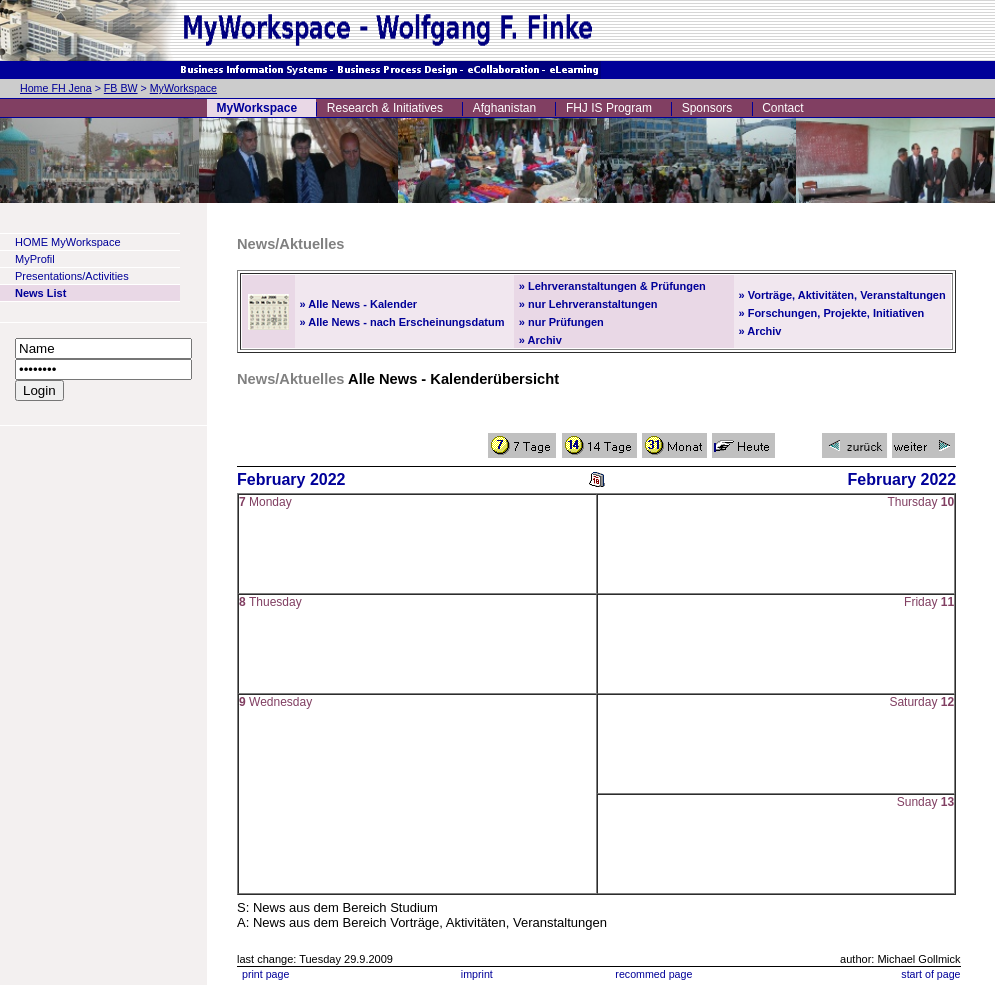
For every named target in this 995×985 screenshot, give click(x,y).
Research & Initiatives (385, 108)
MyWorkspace (183, 88)
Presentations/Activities (72, 276)
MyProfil (35, 259)
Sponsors (707, 108)
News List (40, 293)
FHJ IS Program (609, 108)
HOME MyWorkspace (68, 242)
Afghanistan (504, 108)
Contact (782, 108)
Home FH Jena (56, 88)
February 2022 (291, 479)
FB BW (121, 88)
